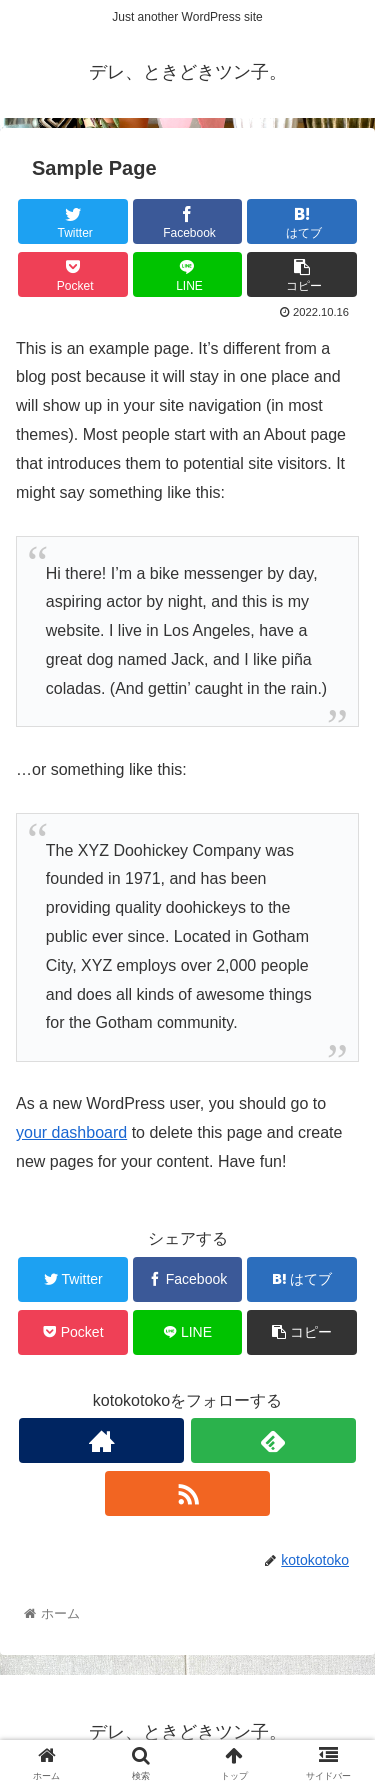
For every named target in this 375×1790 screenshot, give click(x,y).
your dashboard (71, 1132)
